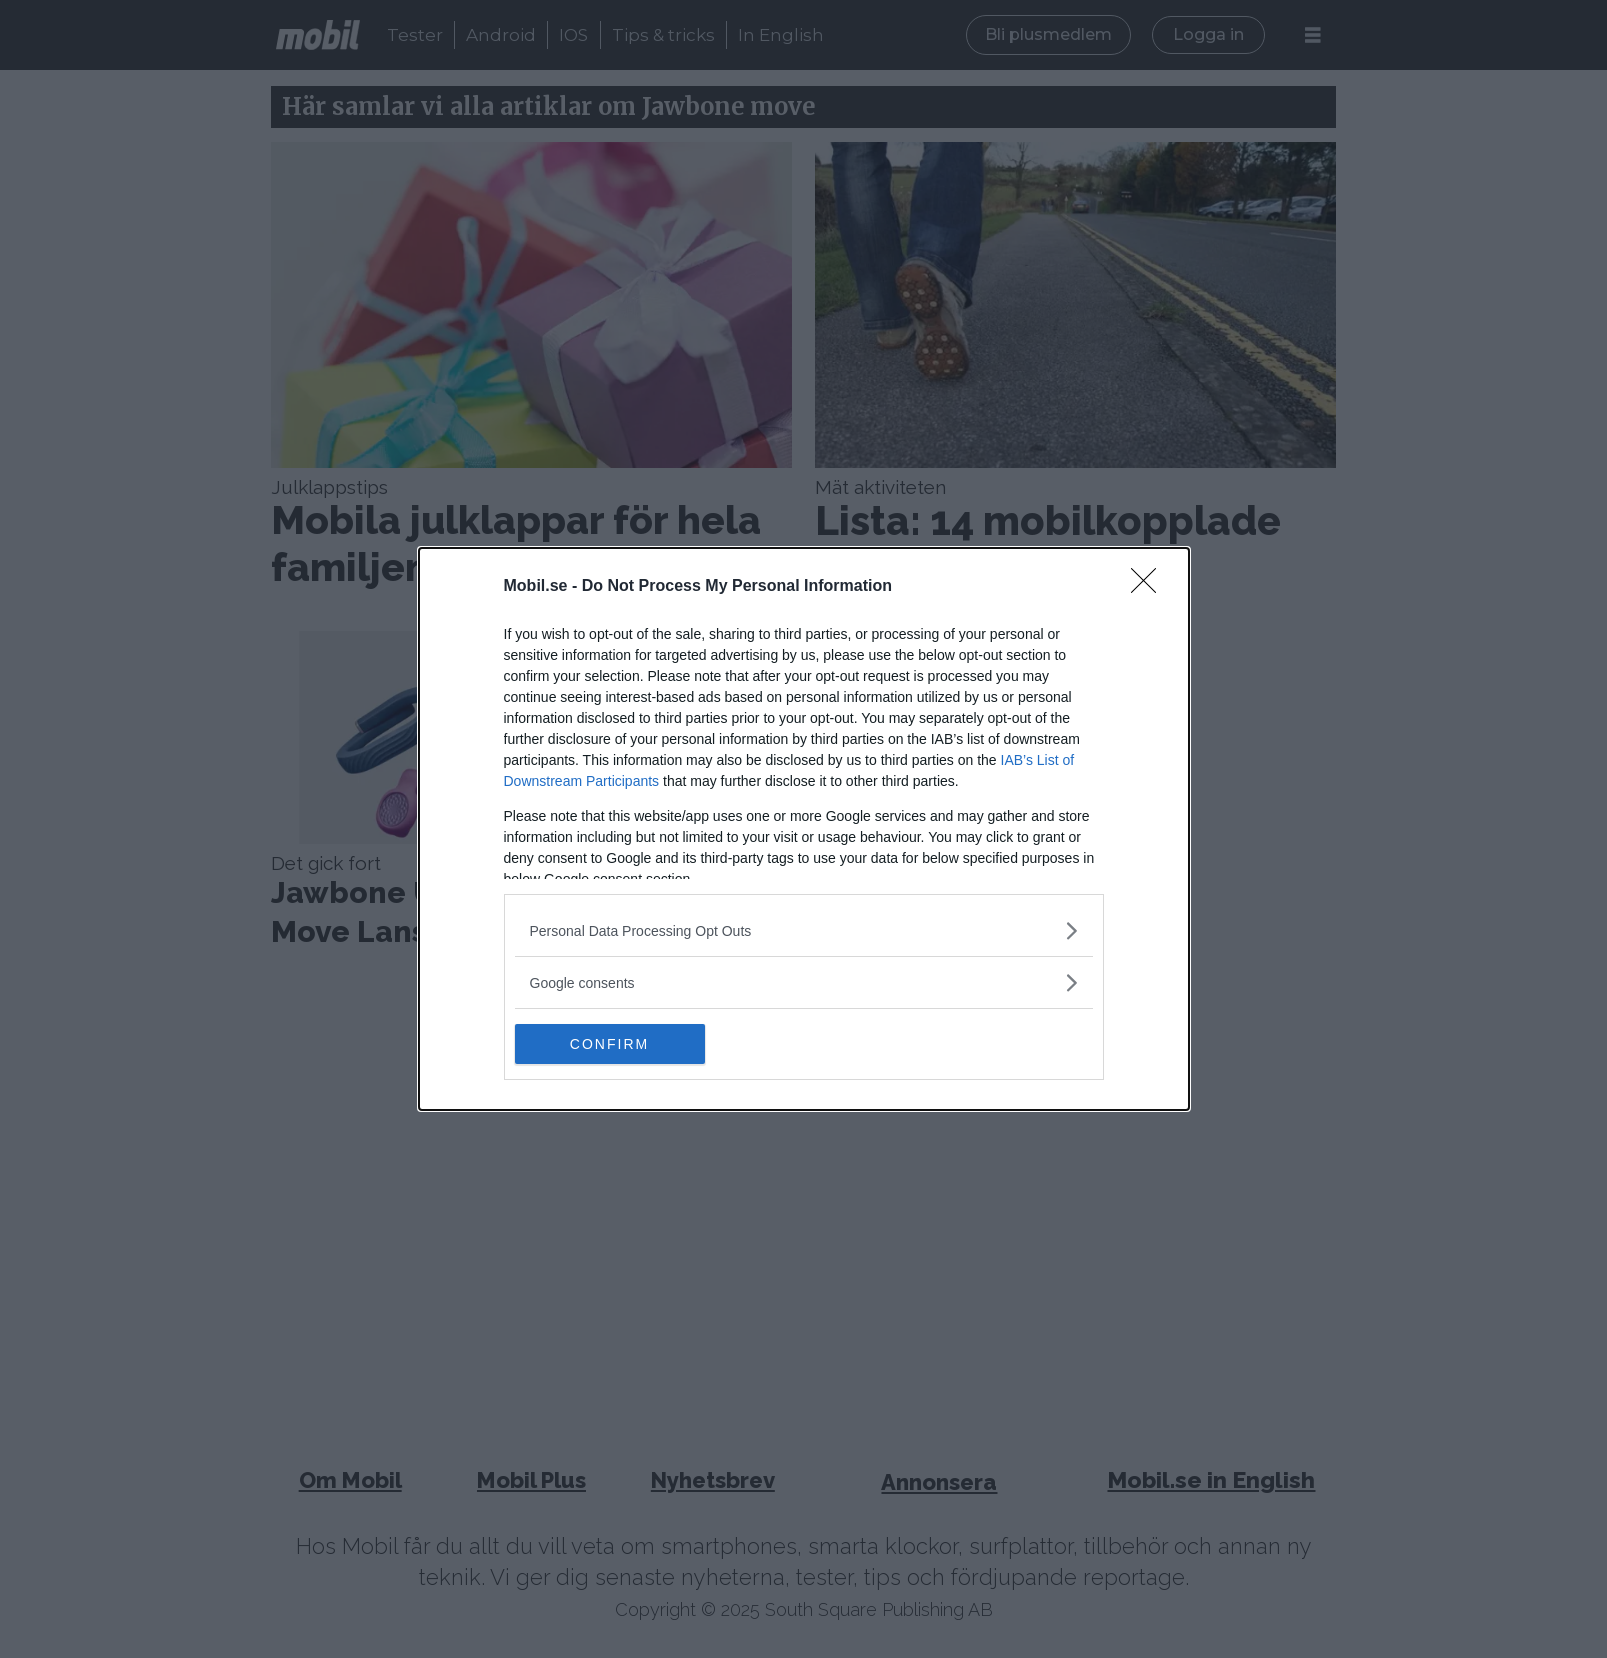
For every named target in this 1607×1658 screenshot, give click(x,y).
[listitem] (804, 930)
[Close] (1150, 587)
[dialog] (804, 829)
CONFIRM (609, 1043)
